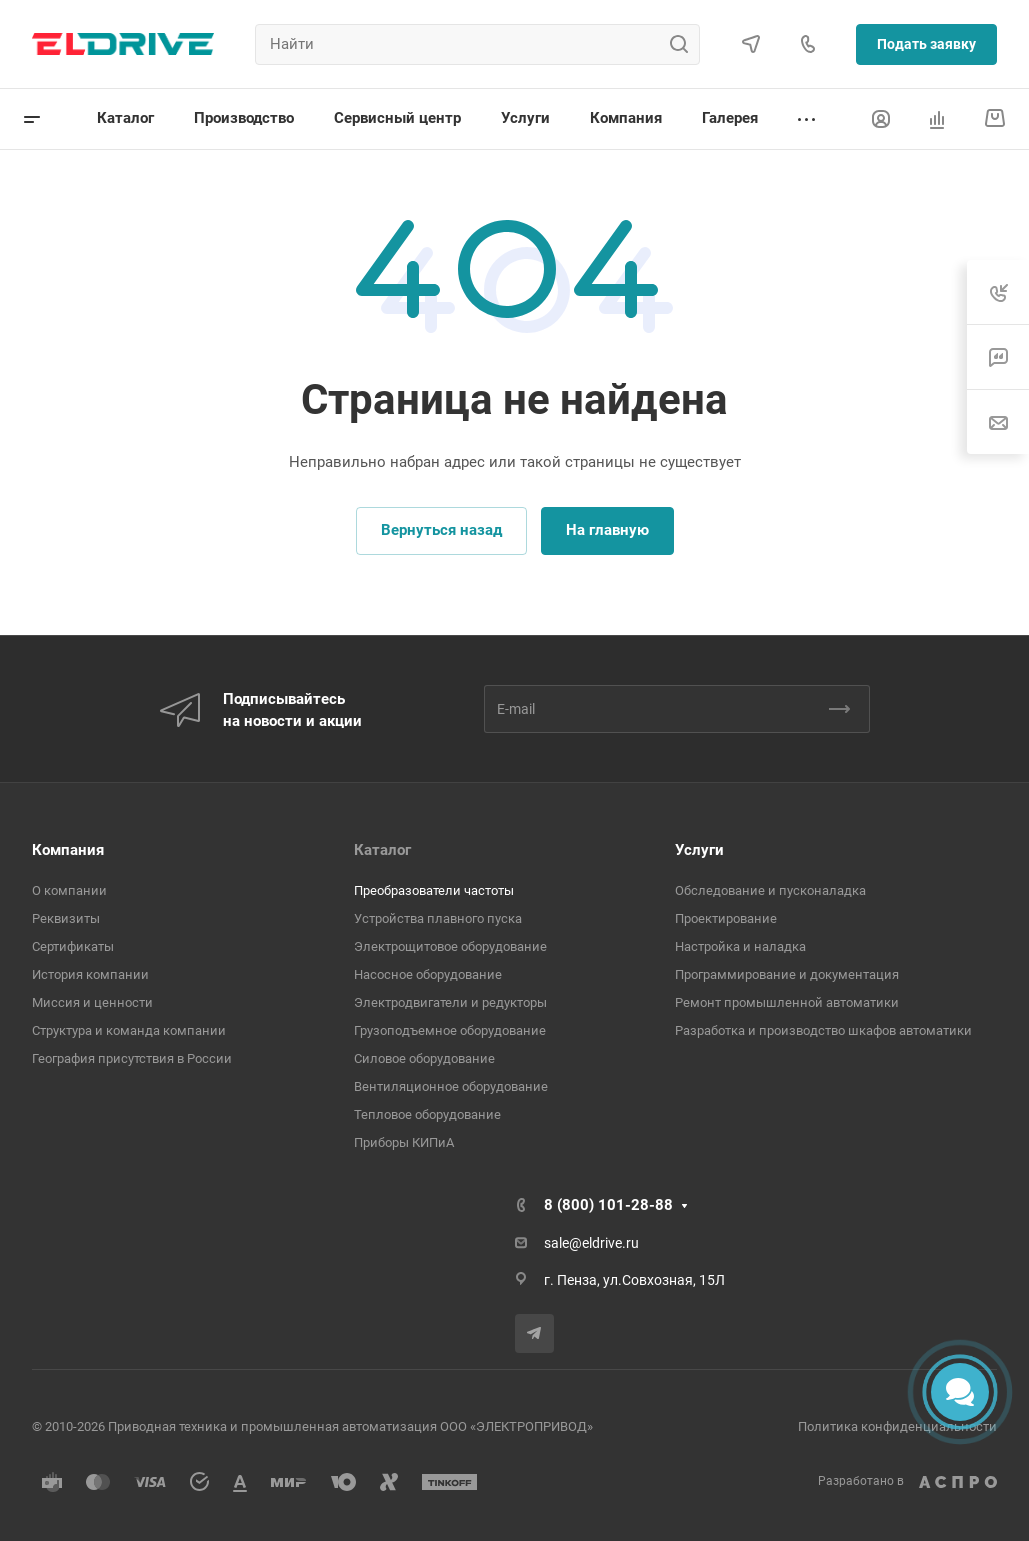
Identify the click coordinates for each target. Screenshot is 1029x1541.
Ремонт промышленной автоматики (787, 1002)
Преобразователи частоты (434, 890)
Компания (68, 850)
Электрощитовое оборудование (450, 946)
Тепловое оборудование (427, 1114)
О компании (69, 890)
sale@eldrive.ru (591, 1243)
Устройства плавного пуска (438, 918)
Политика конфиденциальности (897, 1426)
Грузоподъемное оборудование (450, 1030)
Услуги (699, 850)
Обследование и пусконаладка (770, 890)
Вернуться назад (441, 530)
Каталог (382, 850)
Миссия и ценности (92, 1002)
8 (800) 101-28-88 (608, 1205)
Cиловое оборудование (424, 1058)
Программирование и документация (787, 974)
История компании (90, 974)
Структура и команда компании (129, 1030)
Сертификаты (73, 946)
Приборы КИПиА (404, 1142)
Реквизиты (66, 918)
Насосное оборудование (428, 974)
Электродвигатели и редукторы (450, 1002)
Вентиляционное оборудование (451, 1086)
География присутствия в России (132, 1058)
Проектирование (726, 918)
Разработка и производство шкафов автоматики (823, 1030)
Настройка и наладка (740, 946)
